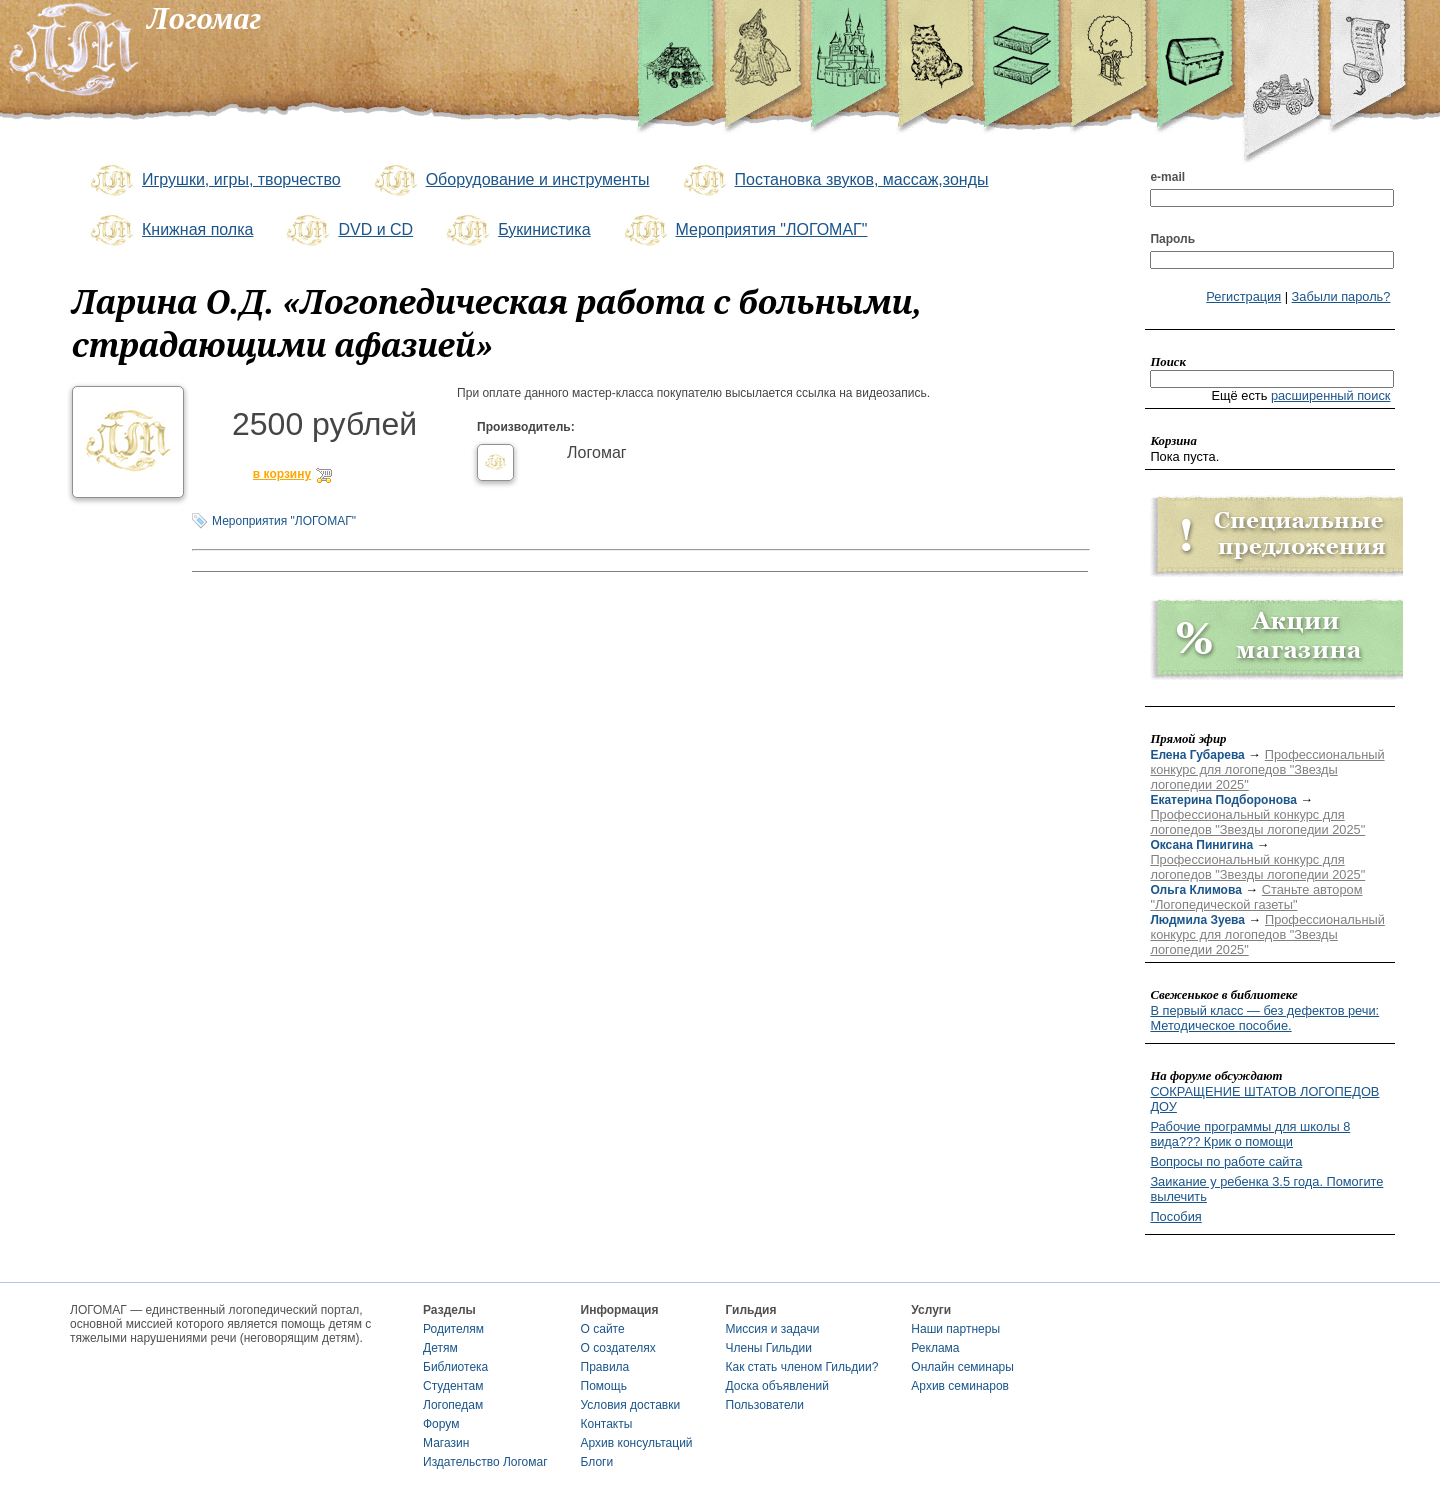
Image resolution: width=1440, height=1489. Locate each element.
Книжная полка (170, 231)
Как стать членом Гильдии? (802, 1367)
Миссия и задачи (773, 1329)
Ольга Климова (1195, 890)
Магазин (446, 1443)
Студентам (453, 1386)
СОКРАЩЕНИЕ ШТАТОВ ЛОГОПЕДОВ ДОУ (1264, 1099)
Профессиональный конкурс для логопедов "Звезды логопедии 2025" (1267, 769)
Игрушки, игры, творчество (214, 181)
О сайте (603, 1329)
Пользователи (765, 1405)
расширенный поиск (1331, 395)
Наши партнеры (955, 1329)
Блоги (597, 1462)
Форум (441, 1424)
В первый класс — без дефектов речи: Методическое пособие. (1264, 1018)
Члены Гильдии (769, 1348)
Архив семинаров (960, 1386)
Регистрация (1243, 296)
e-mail (1167, 177)
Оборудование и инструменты (510, 181)
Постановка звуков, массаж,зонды (834, 181)
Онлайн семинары (962, 1367)
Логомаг (597, 452)
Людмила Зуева (1197, 920)
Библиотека (455, 1367)
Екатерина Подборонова (1223, 800)
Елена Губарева (1197, 755)
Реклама (935, 1348)
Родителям (453, 1329)
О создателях (618, 1348)
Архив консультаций (637, 1443)
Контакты (607, 1424)
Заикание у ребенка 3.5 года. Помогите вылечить (1266, 1189)
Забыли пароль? (1341, 296)
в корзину (282, 474)
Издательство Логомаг (485, 1462)
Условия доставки (631, 1405)
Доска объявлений (777, 1386)
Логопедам (453, 1405)
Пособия (1175, 1216)
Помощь (604, 1386)
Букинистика (516, 231)
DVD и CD (348, 231)
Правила (605, 1367)
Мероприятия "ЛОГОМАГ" (744, 231)
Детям (440, 1348)
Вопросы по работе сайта (1226, 1161)
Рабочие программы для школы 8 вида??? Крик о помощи (1250, 1134)
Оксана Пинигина (1201, 845)
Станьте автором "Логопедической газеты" (1256, 897)
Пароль (1172, 239)
